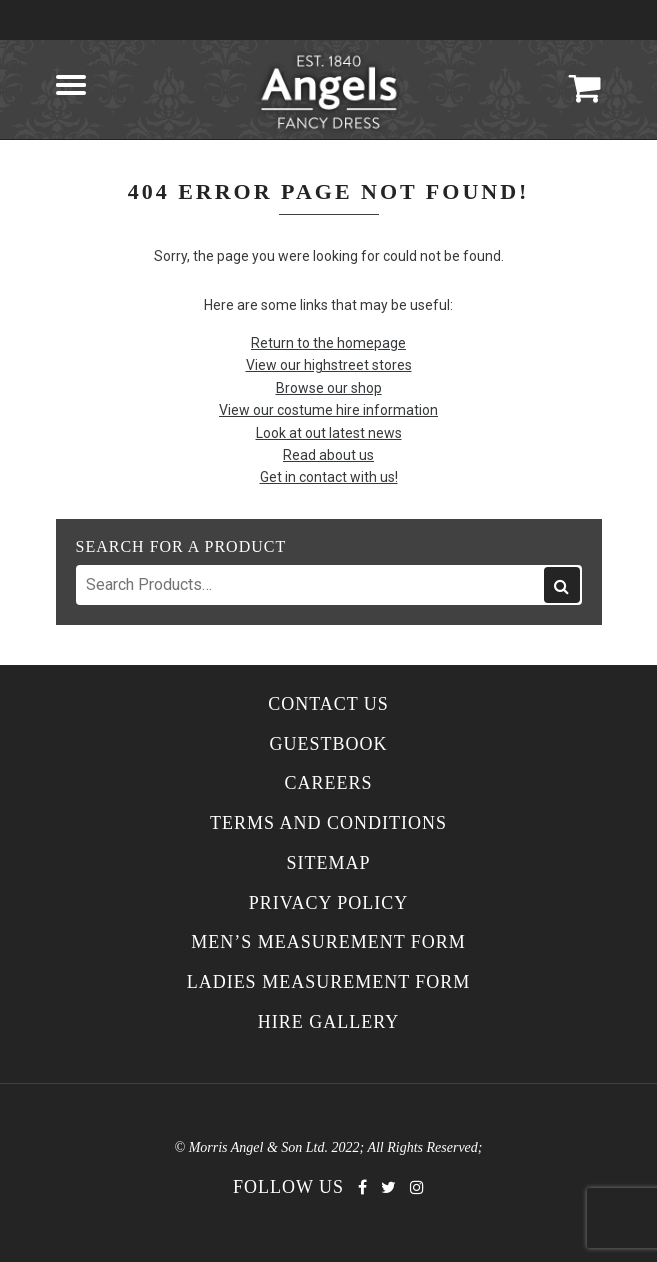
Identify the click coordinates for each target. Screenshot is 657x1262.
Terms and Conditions (328, 823)
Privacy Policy (329, 903)
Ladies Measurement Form (329, 982)
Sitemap (328, 863)
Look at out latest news (329, 433)
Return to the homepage (328, 343)
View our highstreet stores (329, 365)
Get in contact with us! (329, 477)
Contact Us (328, 704)
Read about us (328, 455)
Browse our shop (329, 388)
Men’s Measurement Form (328, 942)
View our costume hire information (328, 410)
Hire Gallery (329, 1022)
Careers (328, 783)
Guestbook (328, 744)
